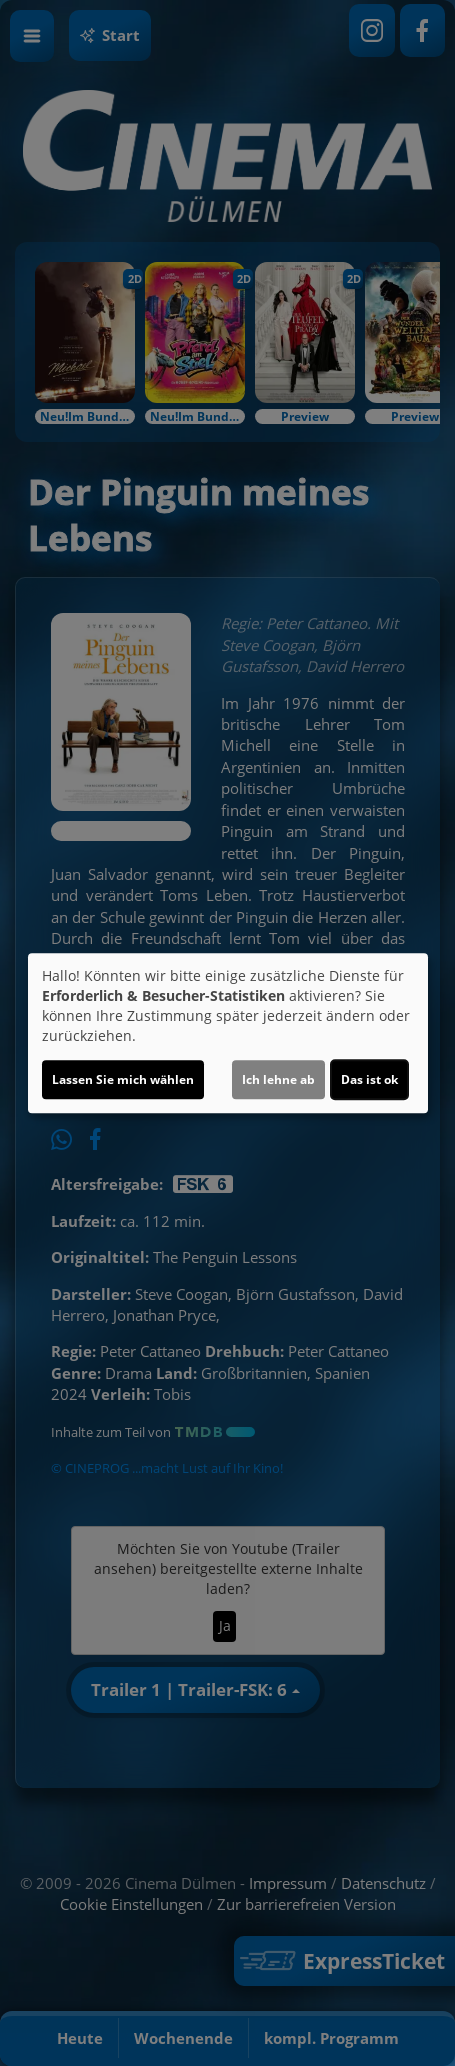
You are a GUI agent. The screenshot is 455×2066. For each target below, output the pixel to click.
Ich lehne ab (278, 1079)
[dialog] (228, 1033)
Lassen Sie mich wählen (123, 1079)
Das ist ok (369, 1079)
